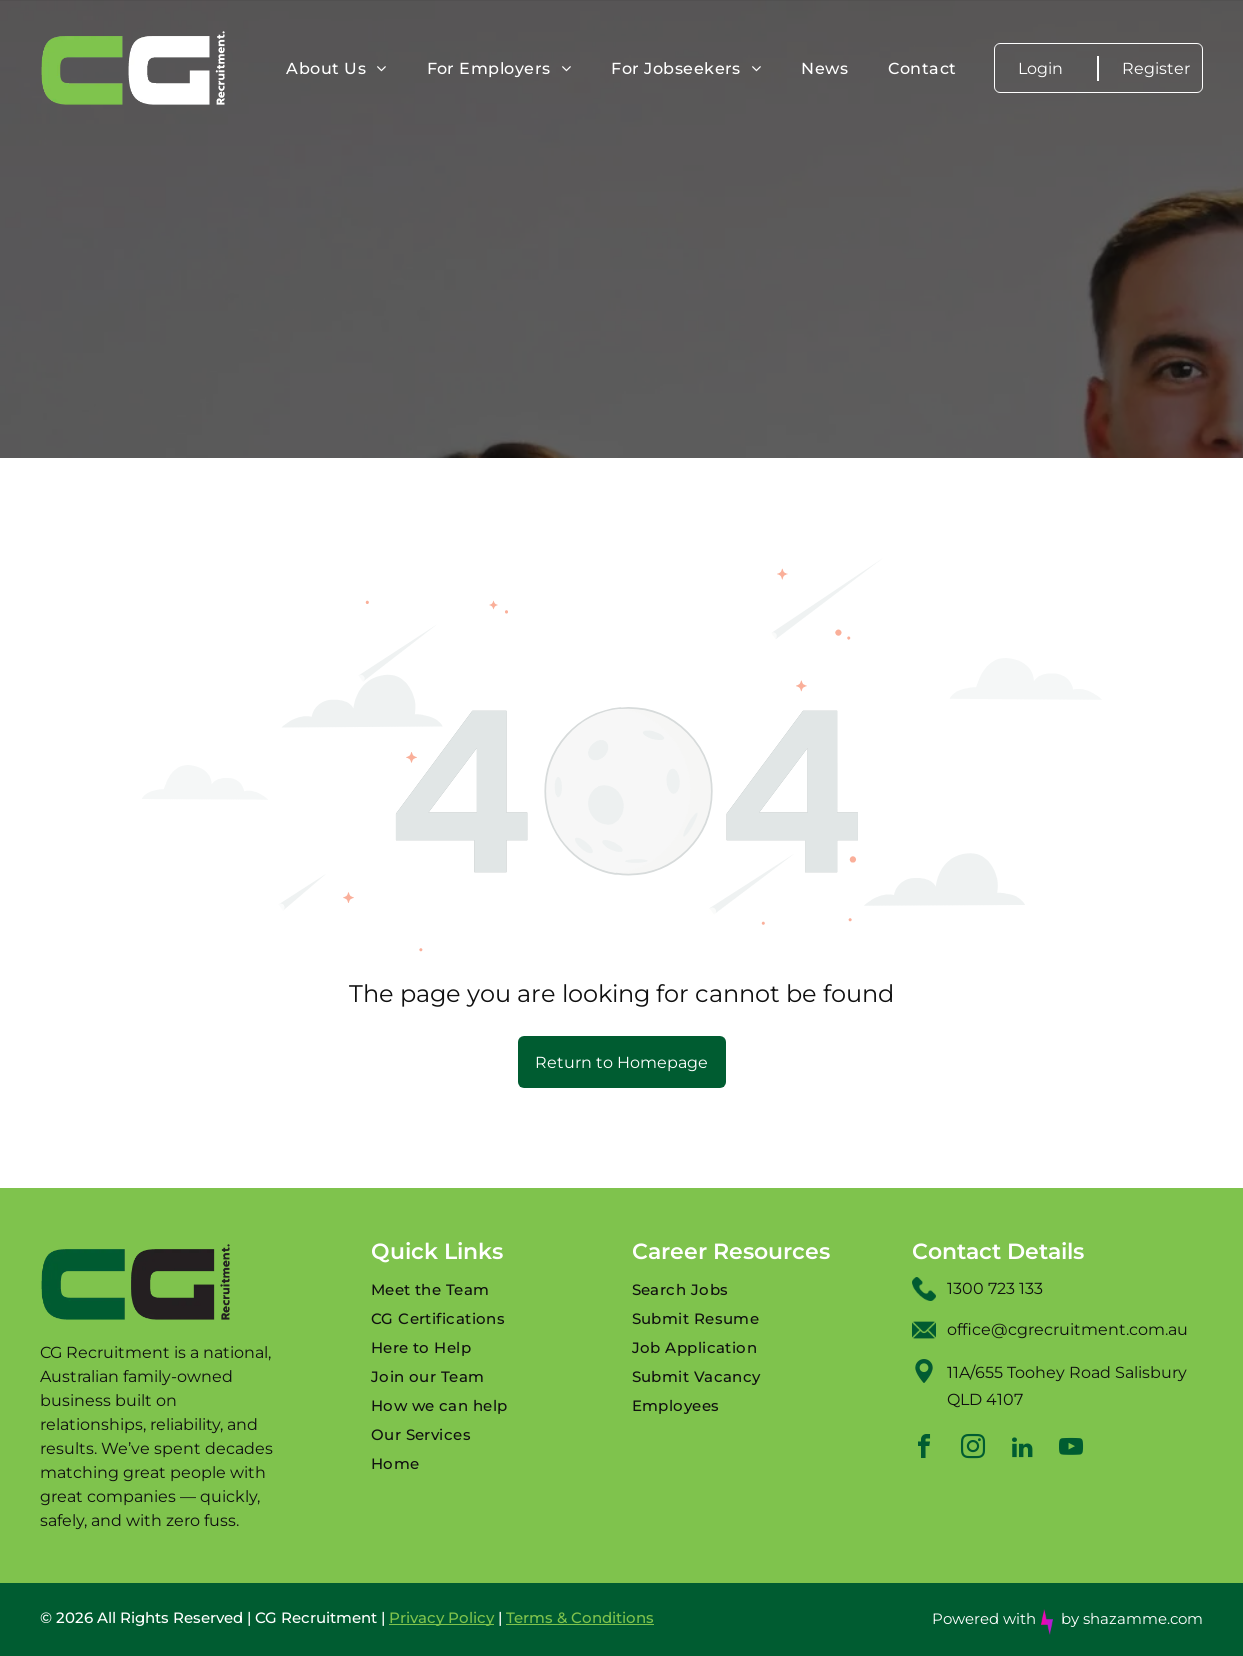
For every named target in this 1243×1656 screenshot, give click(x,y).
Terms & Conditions (580, 1617)
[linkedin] (1022, 1449)
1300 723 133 (995, 1288)
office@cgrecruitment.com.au (1067, 1329)
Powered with (984, 1618)
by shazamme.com (1132, 1618)
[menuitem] (336, 68)
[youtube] (1071, 1449)
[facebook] (924, 1449)
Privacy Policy (441, 1617)
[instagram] (973, 1449)
